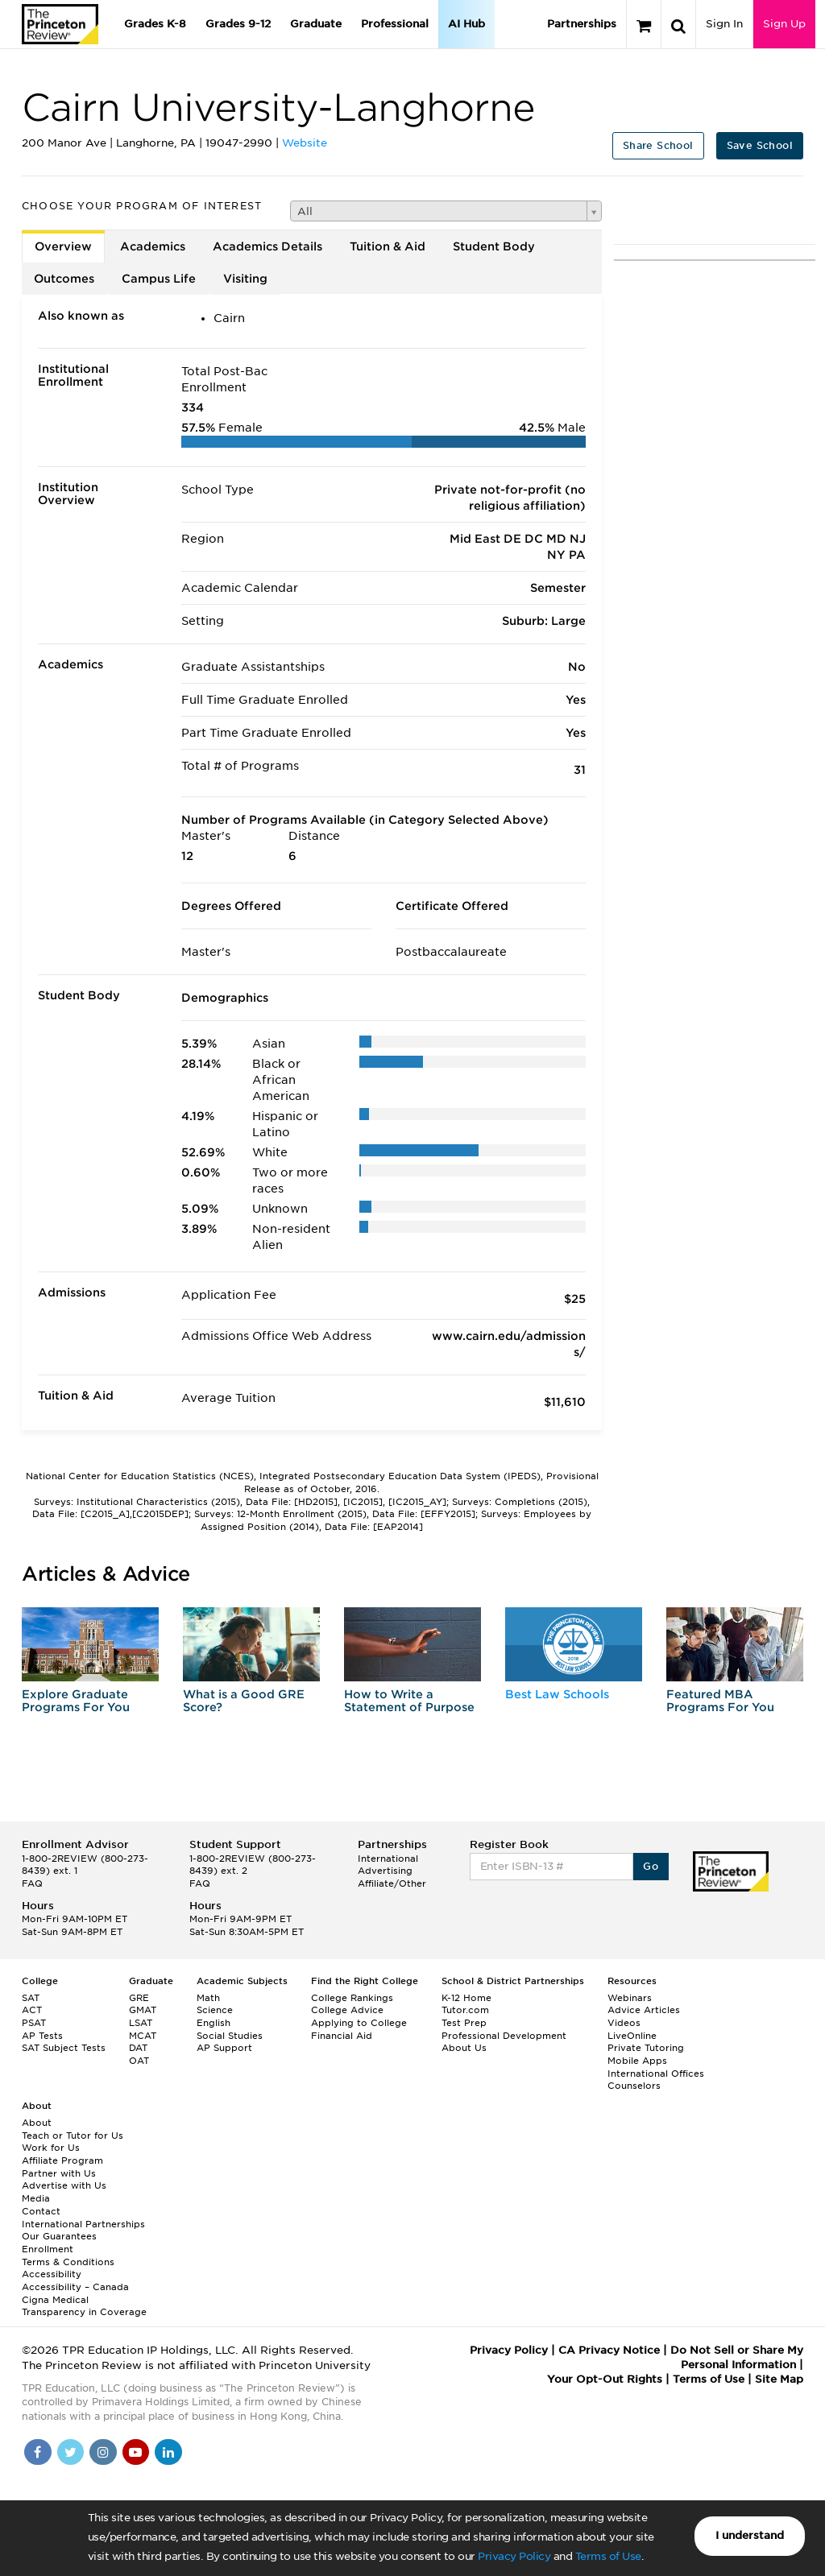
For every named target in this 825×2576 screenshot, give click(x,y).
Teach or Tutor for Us (72, 2135)
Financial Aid (341, 2035)
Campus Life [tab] (159, 278)
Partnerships (581, 24)
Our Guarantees (59, 2236)
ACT (32, 2010)
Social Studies (230, 2035)
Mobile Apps (637, 2060)
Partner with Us (59, 2173)
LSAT (140, 2022)
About (37, 2122)
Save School (760, 145)
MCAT (142, 2035)
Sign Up (784, 24)
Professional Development (504, 2035)
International (388, 1858)
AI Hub (466, 24)
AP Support (224, 2047)
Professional (395, 24)
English (213, 2022)
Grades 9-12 (238, 24)
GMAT (142, 2010)
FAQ (32, 1883)
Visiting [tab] (245, 278)
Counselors (634, 2085)
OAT (139, 2060)
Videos (624, 2022)
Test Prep (464, 2022)
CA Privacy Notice (609, 2350)
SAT (30, 1997)
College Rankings (352, 1997)
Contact (41, 2211)
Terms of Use (608, 2556)
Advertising (385, 1870)
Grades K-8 (155, 24)
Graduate (316, 24)
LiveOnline (632, 2035)
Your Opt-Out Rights (604, 2379)
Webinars (629, 1997)
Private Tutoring (645, 2047)
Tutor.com (465, 2010)
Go (650, 1866)
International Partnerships (83, 2224)
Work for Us (51, 2147)
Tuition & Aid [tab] (387, 246)
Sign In (724, 24)
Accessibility (51, 2274)
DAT (138, 2047)
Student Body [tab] (494, 246)
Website (304, 143)
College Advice (347, 2010)
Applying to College (359, 2022)
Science (215, 2010)
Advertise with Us (64, 2185)
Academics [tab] (152, 246)
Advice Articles (643, 2010)
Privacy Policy (514, 2556)
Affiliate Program (62, 2160)
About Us (464, 2047)
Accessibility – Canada (75, 2287)
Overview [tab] (63, 246)
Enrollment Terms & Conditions (68, 2255)
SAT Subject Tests (64, 2047)
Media (36, 2198)
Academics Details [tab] (267, 246)
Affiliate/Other (392, 1883)
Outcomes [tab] (64, 278)
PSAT (34, 2022)
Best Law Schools (557, 1694)
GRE (139, 1997)
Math (208, 1997)
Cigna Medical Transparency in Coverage (84, 2306)
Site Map (779, 2379)
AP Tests (42, 2035)
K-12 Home (466, 1997)
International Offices (655, 2073)
